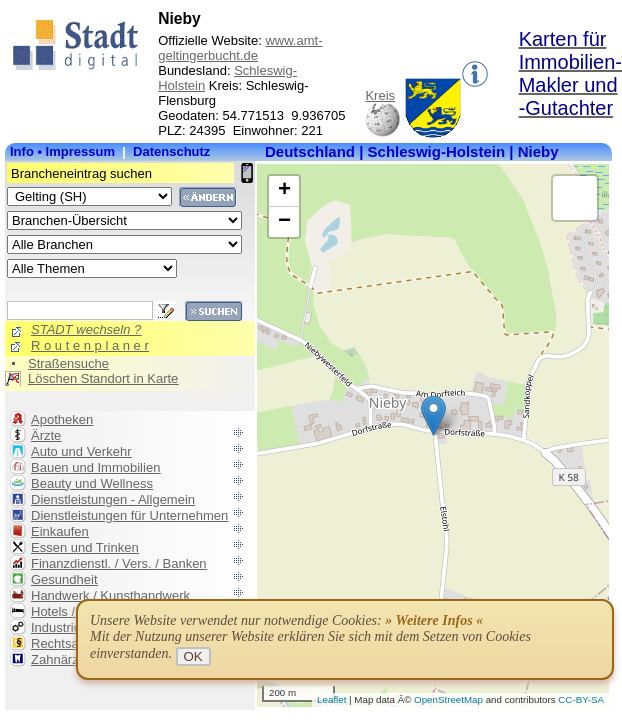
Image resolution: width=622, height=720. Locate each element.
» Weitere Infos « (434, 620)
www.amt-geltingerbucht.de (240, 48)
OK (193, 656)
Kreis (380, 95)
